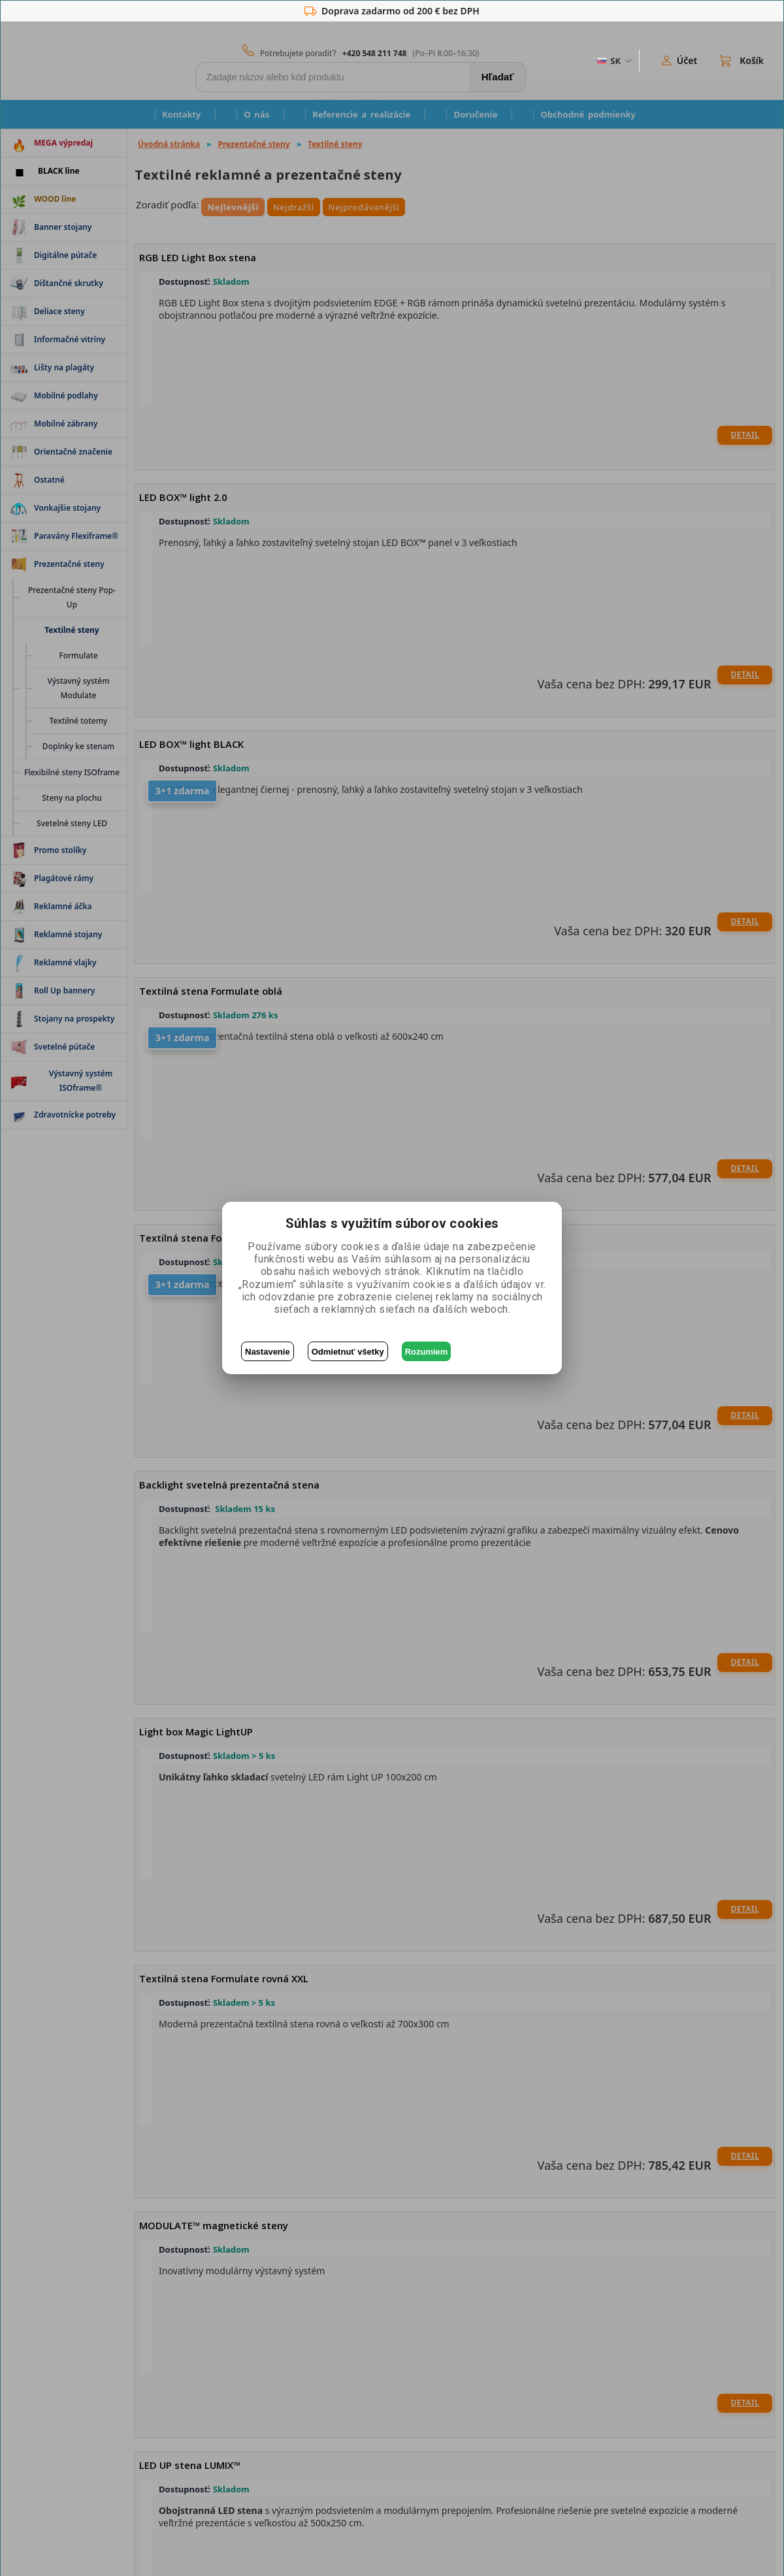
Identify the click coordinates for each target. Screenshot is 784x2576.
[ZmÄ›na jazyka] (613, 61)
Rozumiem (426, 1352)
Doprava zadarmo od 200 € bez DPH (392, 11)
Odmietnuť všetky (348, 1352)
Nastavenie (267, 1352)
